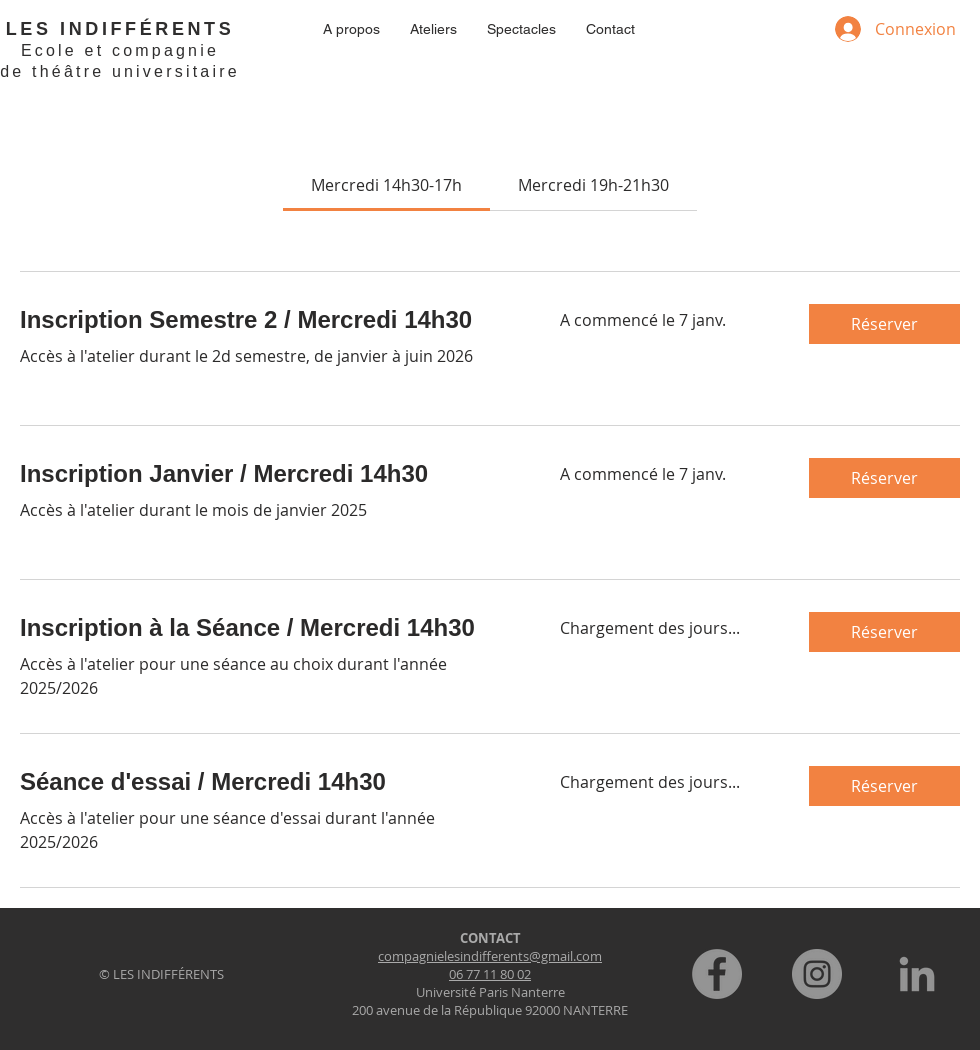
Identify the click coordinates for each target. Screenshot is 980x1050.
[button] (884, 324)
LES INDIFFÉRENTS (120, 29)
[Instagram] (817, 974)
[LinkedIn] (917, 974)
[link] (386, 185)
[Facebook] (717, 974)
